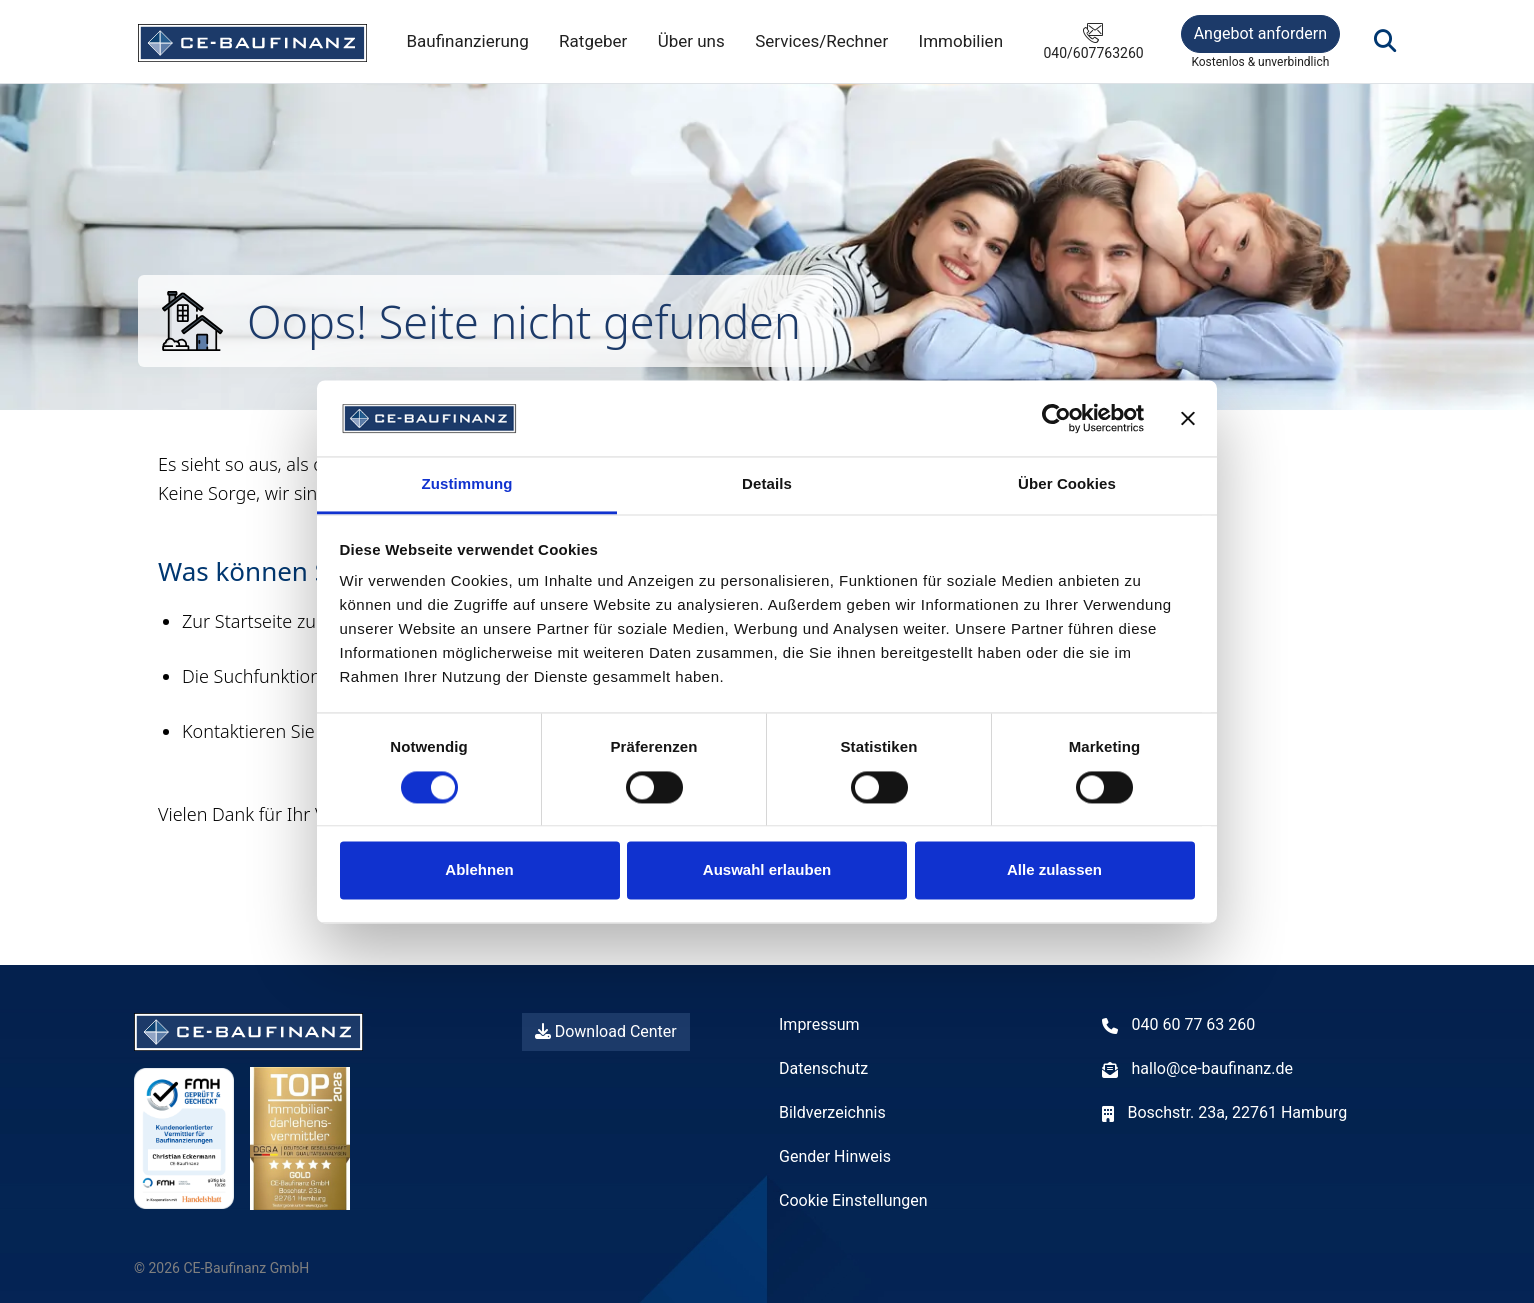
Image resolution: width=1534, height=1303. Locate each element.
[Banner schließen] (1188, 418)
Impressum (819, 1024)
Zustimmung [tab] (467, 484)
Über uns (691, 41)
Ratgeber (593, 41)
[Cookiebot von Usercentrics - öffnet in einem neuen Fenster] (1056, 418)
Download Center (606, 1031)
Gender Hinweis (835, 1156)
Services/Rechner (821, 41)
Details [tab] (767, 484)
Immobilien (961, 41)
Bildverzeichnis (832, 1112)
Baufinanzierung (467, 41)
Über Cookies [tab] (1067, 484)
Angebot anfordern (1260, 33)
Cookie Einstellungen (853, 1200)
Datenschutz (823, 1068)
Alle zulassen (1054, 870)
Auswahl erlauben (767, 870)
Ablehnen (479, 870)
